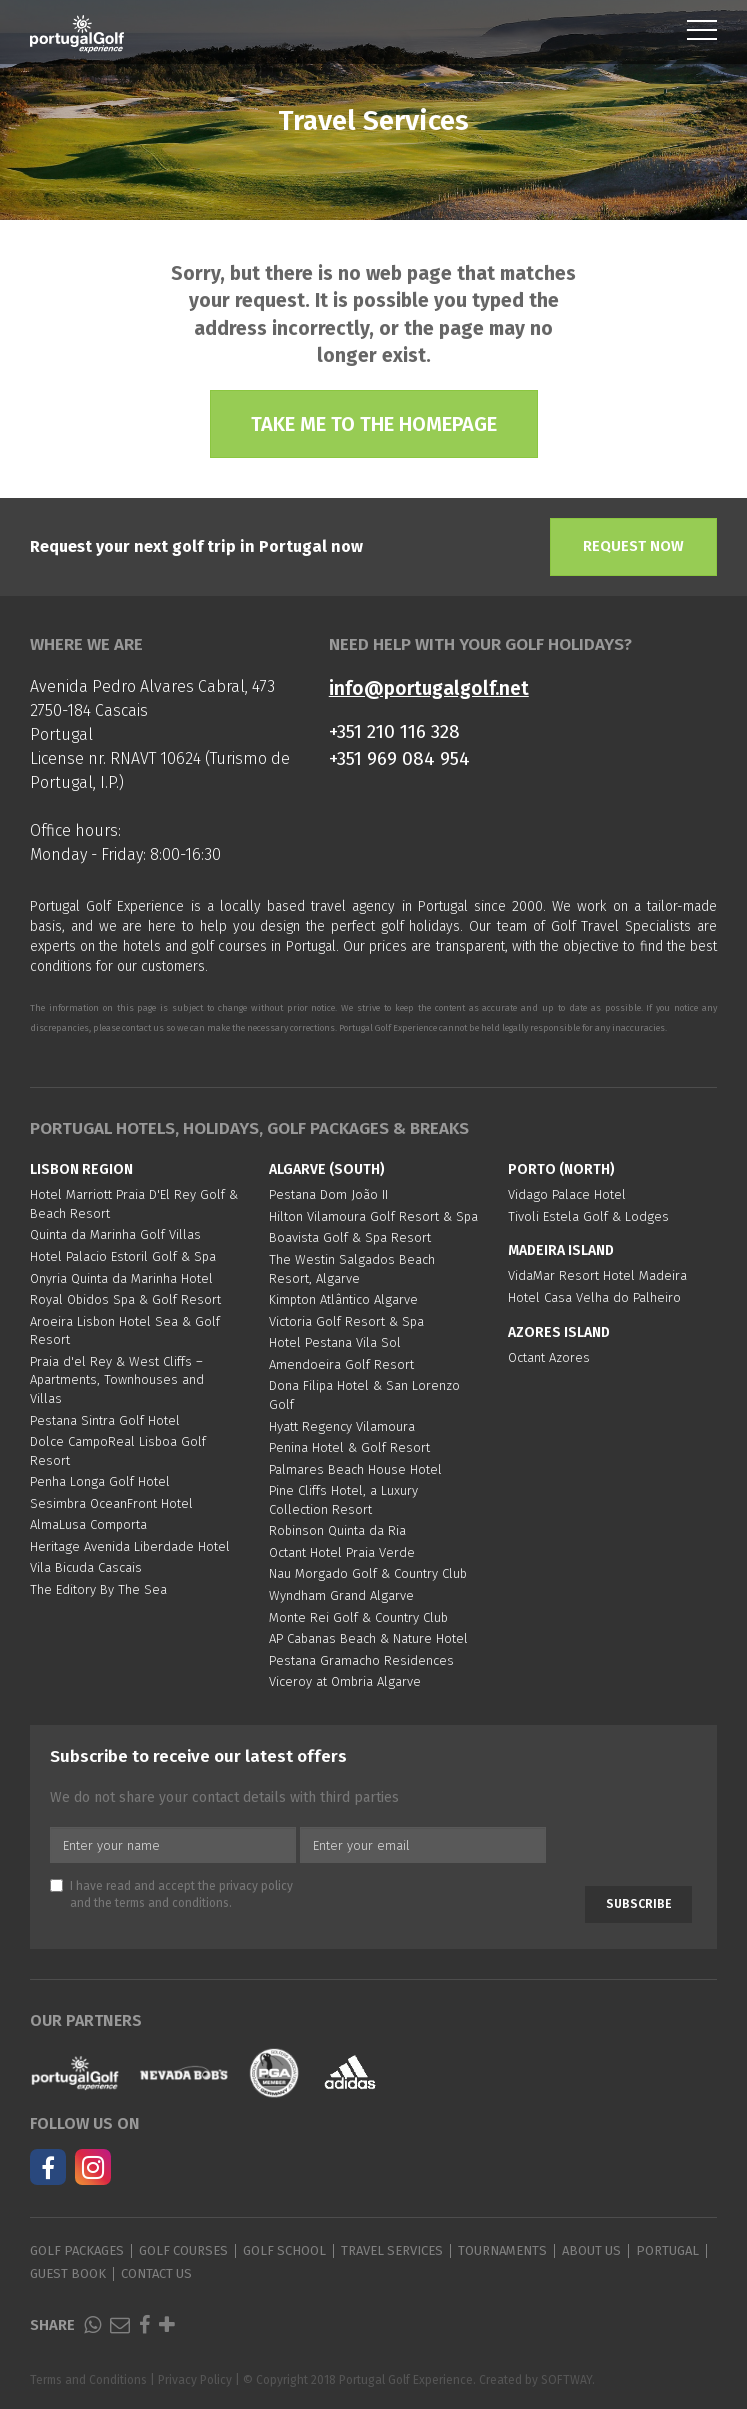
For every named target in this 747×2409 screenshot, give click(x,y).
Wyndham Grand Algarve (341, 1595)
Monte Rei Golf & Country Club (358, 1617)
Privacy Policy (195, 2380)
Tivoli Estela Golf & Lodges (588, 1216)
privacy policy (256, 1886)
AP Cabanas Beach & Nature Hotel (368, 1638)
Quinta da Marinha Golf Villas (115, 1234)
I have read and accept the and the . (171, 1894)
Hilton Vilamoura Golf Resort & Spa (373, 1216)
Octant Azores (549, 1357)
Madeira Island (561, 1250)
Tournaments (502, 2250)
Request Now (633, 546)
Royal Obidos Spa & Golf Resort (125, 1299)
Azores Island (559, 1332)
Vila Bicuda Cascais (86, 1567)
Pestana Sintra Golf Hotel (105, 1420)
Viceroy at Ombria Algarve (345, 1681)
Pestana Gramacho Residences (361, 1660)
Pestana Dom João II (328, 1194)
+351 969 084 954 (399, 758)
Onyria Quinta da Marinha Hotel (121, 1278)
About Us (591, 2250)
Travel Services (392, 2250)
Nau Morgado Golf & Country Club (368, 1573)
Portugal (667, 2250)
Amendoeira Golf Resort (341, 1364)
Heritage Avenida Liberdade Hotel (130, 1546)
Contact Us (156, 2273)
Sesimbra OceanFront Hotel (111, 1503)
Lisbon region (81, 1169)
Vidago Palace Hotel (567, 1194)
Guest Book (68, 2273)
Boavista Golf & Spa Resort (350, 1237)
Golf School (284, 2250)
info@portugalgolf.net (429, 688)
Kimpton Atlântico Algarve (343, 1299)
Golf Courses (183, 2250)
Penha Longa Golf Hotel (100, 1481)
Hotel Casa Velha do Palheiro (594, 1297)
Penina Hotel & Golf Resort (349, 1447)
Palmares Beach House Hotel (355, 1469)
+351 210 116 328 (394, 731)
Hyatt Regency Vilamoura (342, 1426)
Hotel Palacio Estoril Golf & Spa (123, 1256)
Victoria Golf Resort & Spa (346, 1321)
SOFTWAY (566, 2380)
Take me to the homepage (374, 424)
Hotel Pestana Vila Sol (335, 1342)
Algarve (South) (327, 1169)
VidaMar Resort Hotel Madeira (597, 1275)
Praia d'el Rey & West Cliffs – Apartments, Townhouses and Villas (117, 1380)
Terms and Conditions (88, 2380)
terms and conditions (172, 1903)
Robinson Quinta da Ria (337, 1530)
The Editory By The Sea (98, 1589)
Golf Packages (77, 2250)
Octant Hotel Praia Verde (342, 1552)
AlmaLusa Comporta (88, 1524)
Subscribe (638, 1904)
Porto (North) (561, 1169)
